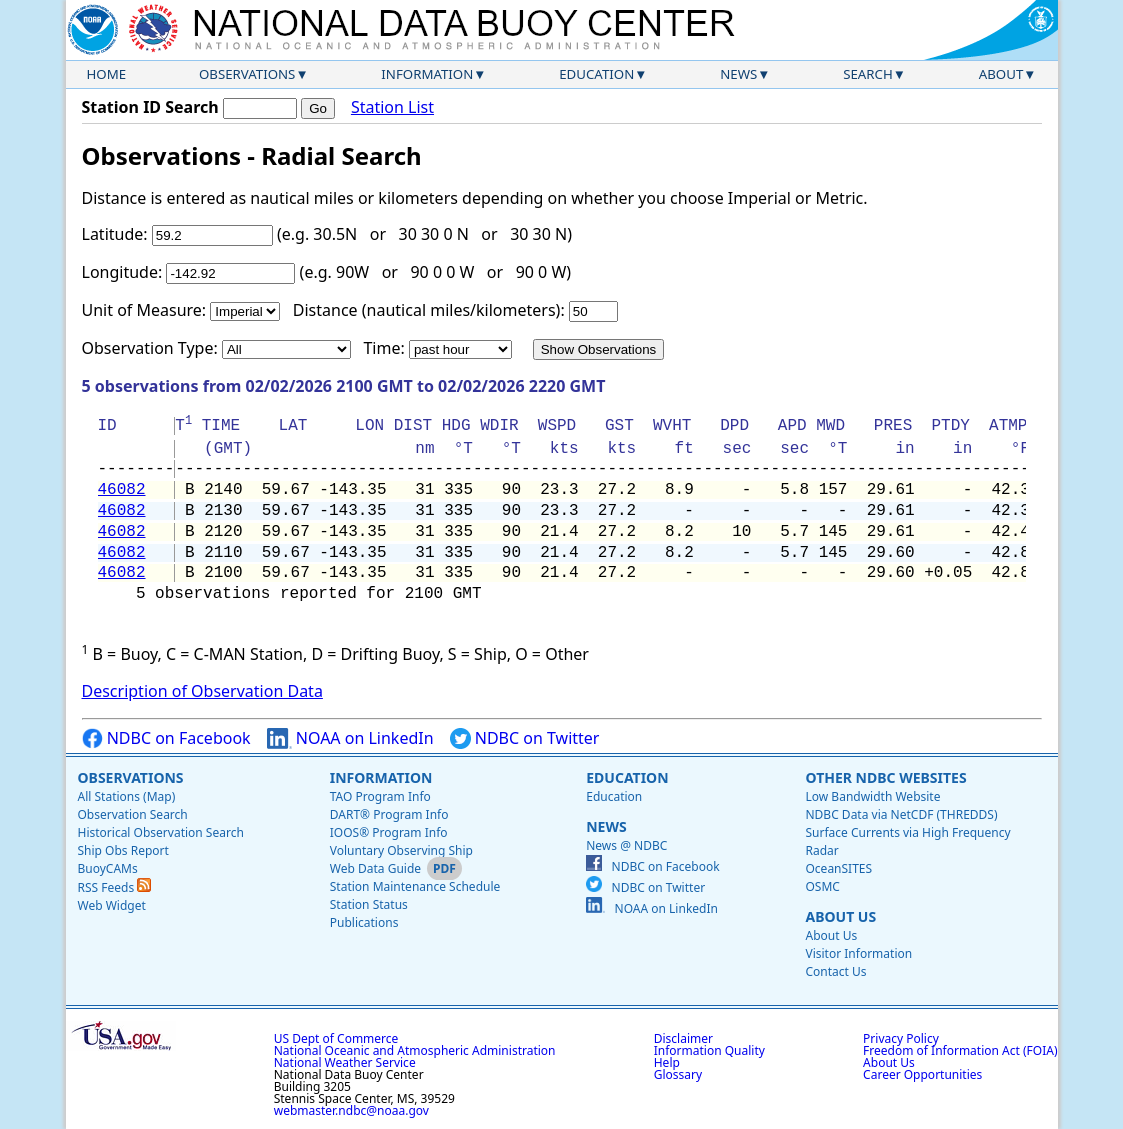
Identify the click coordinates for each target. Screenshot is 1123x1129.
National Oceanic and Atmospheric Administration (415, 1050)
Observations (247, 74)
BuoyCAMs (108, 868)
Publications (364, 922)
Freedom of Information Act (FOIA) (960, 1050)
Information (427, 74)
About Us (840, 916)
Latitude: (115, 234)
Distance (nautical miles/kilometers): (429, 310)
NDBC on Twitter (525, 738)
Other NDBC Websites (885, 777)
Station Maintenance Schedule (415, 886)
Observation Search (133, 814)
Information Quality (709, 1050)
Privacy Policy (901, 1038)
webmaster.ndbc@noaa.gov (351, 1110)
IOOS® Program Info (389, 832)
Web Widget (112, 905)
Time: (383, 348)
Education (596, 74)
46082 (122, 490)
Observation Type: (150, 348)
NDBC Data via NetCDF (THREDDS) (901, 814)
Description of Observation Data (202, 691)
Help (667, 1062)
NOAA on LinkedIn (350, 738)
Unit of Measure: (144, 310)
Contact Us (835, 971)
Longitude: (122, 272)
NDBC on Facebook (166, 738)
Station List (392, 107)
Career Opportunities (922, 1074)
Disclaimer (683, 1038)
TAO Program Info (380, 796)
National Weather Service (345, 1062)
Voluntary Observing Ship (401, 850)
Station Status (369, 904)
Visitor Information (858, 953)
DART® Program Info (389, 814)
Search (868, 74)
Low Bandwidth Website (872, 796)
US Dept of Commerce (336, 1038)
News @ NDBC (626, 845)
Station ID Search (150, 107)
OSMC (822, 886)
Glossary (678, 1074)
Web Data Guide (375, 868)
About (1001, 74)
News (738, 74)
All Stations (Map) (127, 796)
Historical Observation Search (161, 832)
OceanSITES (838, 868)
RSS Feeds (115, 887)
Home (107, 74)
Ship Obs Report (123, 850)
